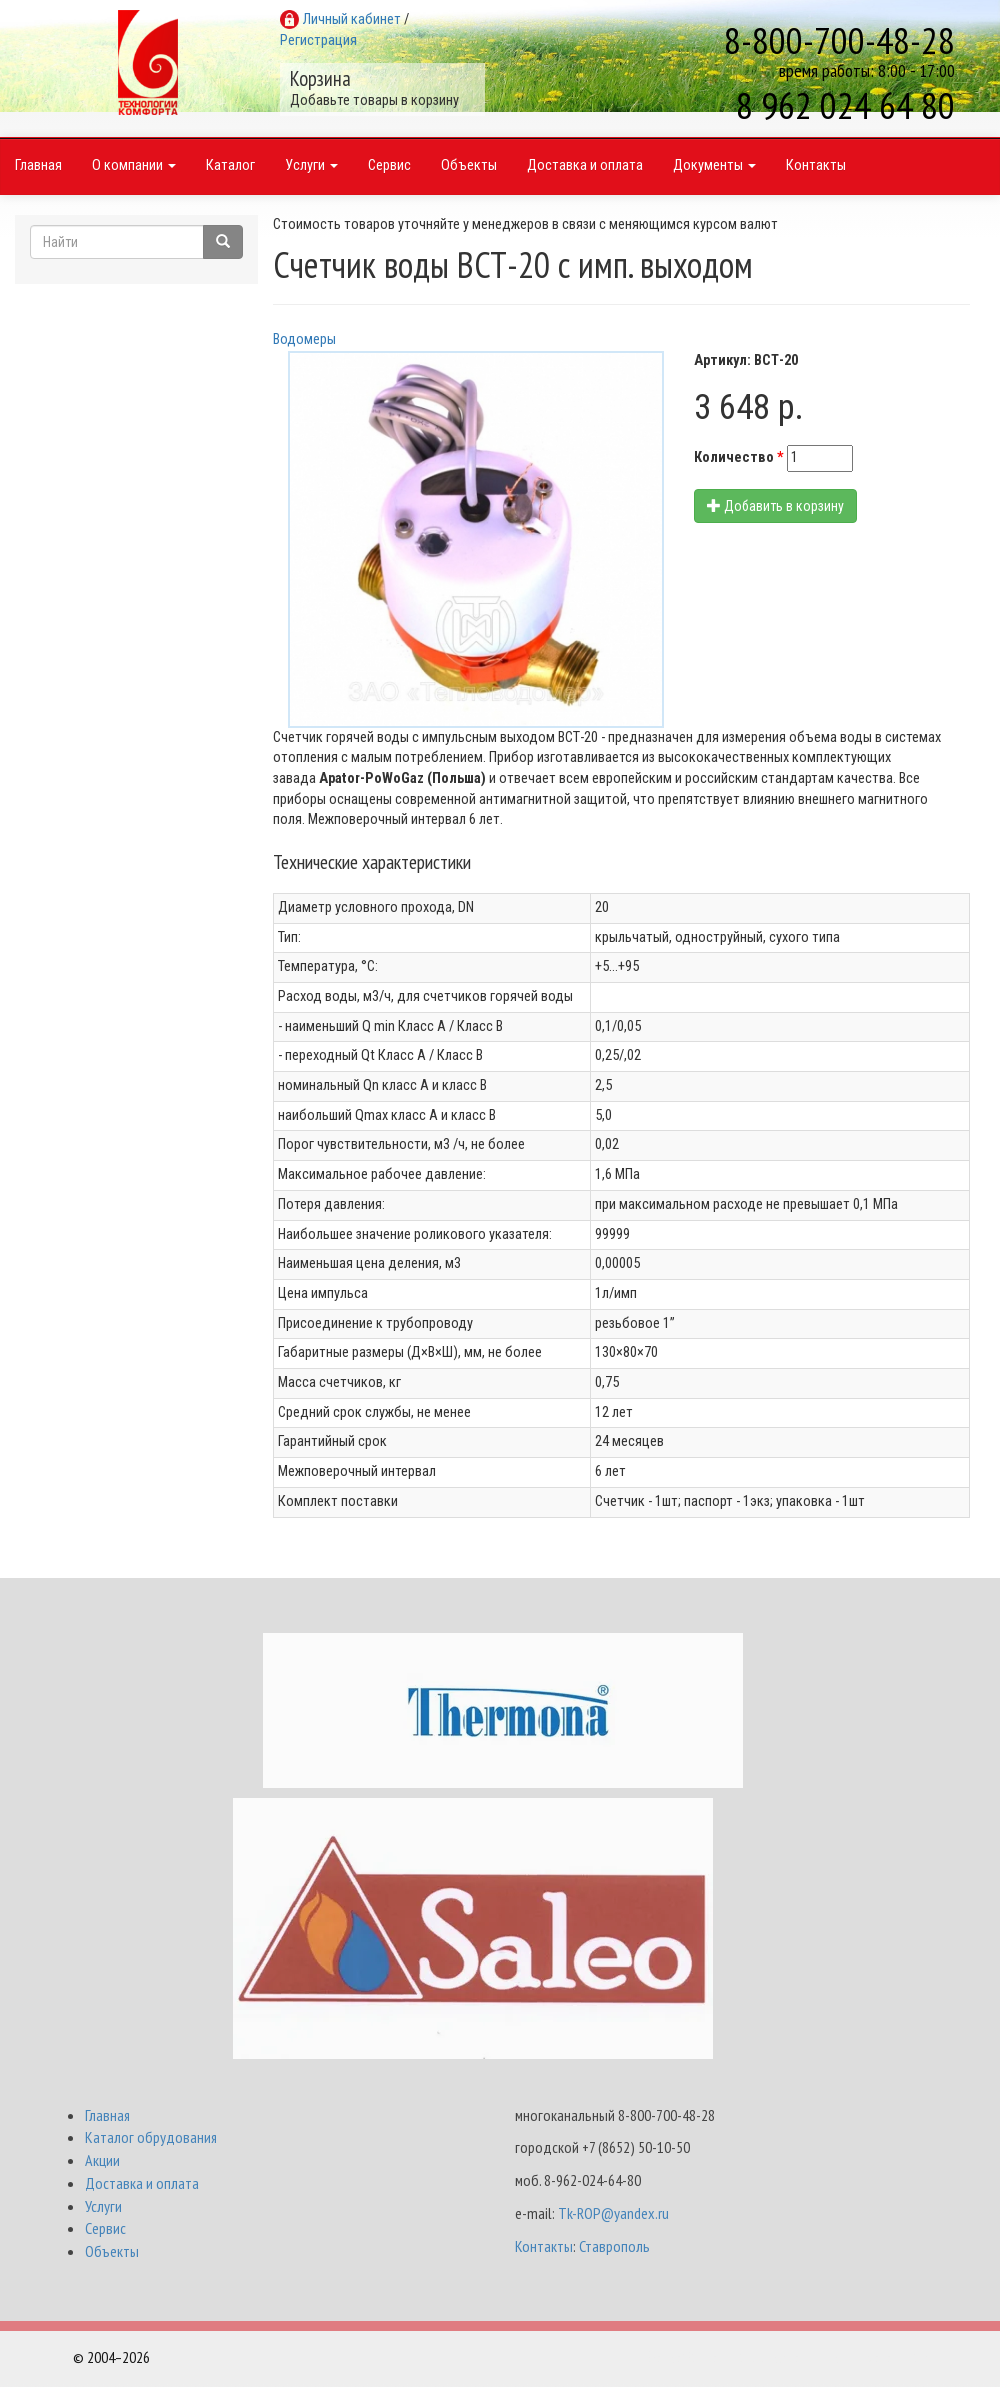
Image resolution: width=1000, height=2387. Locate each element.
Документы (714, 169)
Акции (102, 2163)
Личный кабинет (352, 19)
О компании (134, 169)
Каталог (230, 169)
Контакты (816, 169)
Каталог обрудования (151, 2141)
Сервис (389, 169)
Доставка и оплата (585, 169)
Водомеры (304, 342)
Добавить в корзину (775, 509)
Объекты (469, 169)
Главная (38, 169)
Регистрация (318, 40)
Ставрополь (614, 2249)
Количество (739, 460)
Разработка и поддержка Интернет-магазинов (787, 2360)
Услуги (311, 169)
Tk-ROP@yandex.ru (613, 2216)
